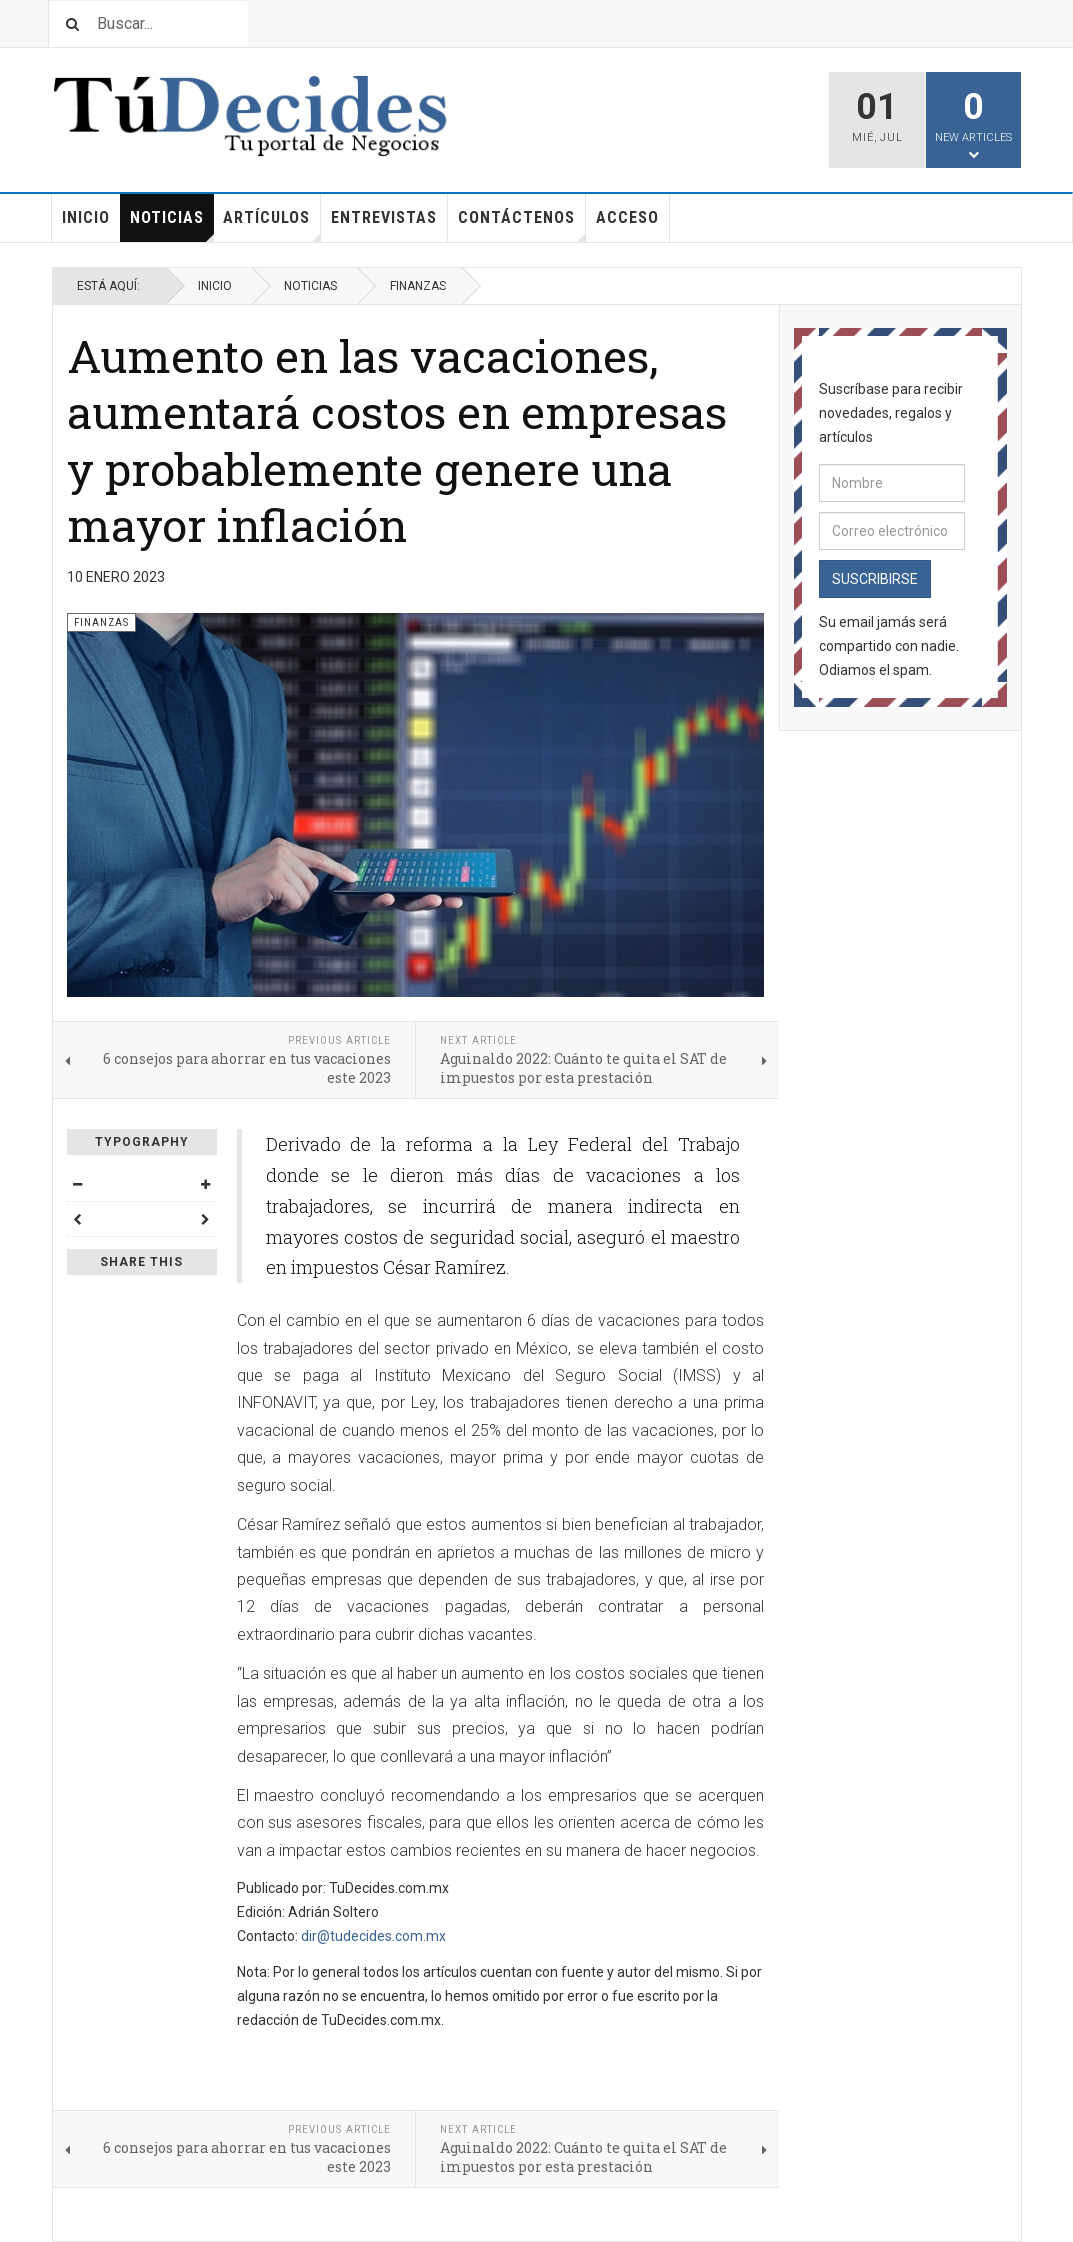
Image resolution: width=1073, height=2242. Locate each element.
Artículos (272, 225)
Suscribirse (875, 579)
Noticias (172, 225)
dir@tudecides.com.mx (373, 1936)
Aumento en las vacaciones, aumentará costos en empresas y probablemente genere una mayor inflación (397, 440)
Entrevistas (384, 217)
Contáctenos (522, 225)
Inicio (86, 217)
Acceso (627, 217)
